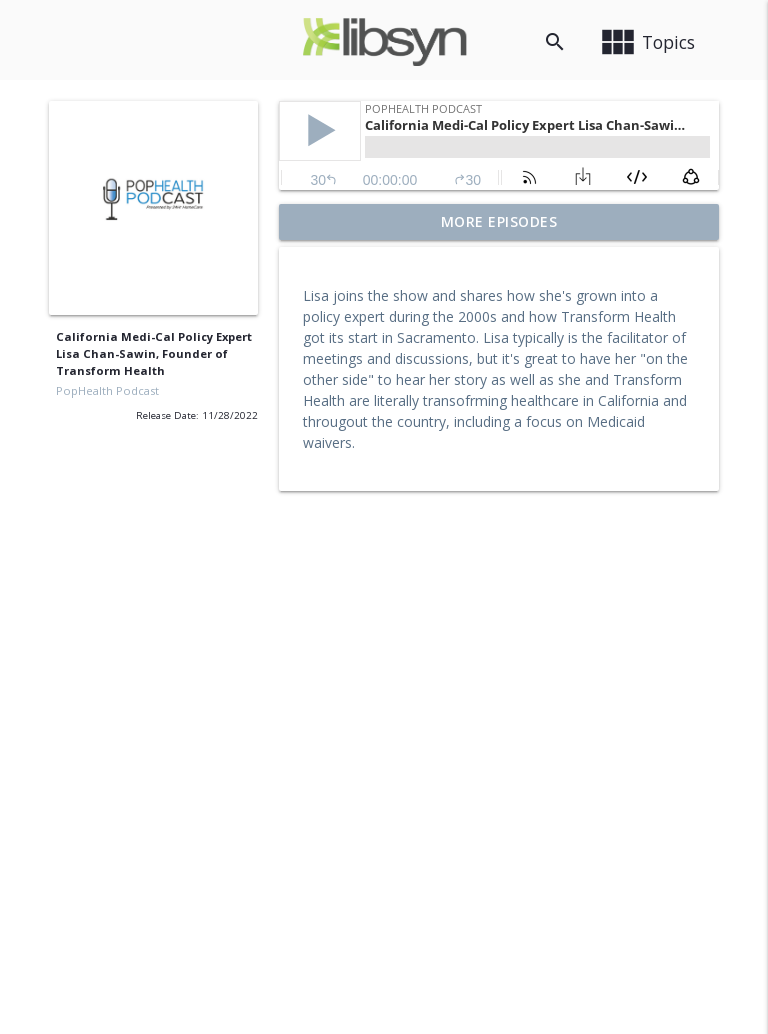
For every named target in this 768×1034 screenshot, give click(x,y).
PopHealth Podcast (107, 390)
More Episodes (499, 221)
